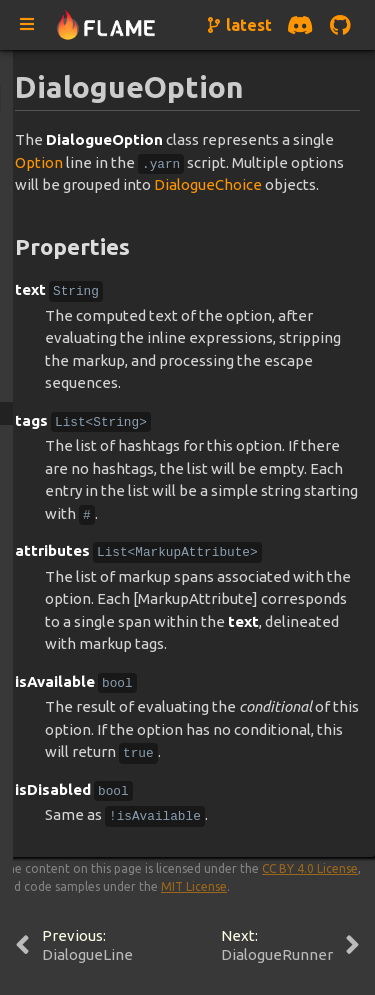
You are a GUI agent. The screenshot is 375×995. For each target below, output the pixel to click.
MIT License (194, 886)
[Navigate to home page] (106, 25)
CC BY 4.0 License (310, 868)
